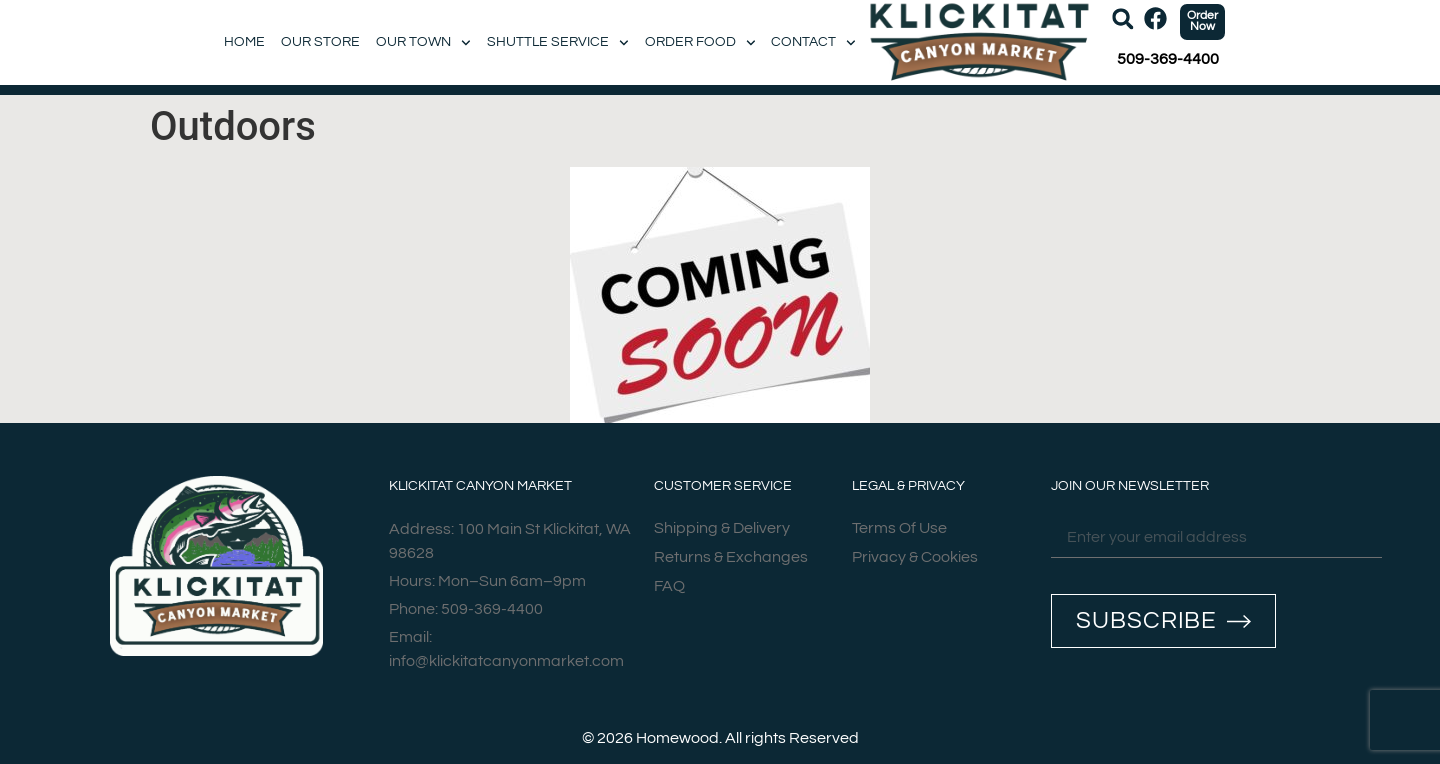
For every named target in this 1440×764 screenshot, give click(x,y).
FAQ (669, 587)
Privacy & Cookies (915, 558)
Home (244, 42)
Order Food (700, 42)
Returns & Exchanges (731, 558)
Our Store (320, 42)
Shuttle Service (558, 42)
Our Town (423, 42)
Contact (813, 42)
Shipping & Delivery (722, 529)
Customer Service (723, 486)
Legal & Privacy (908, 486)
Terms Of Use (899, 529)
